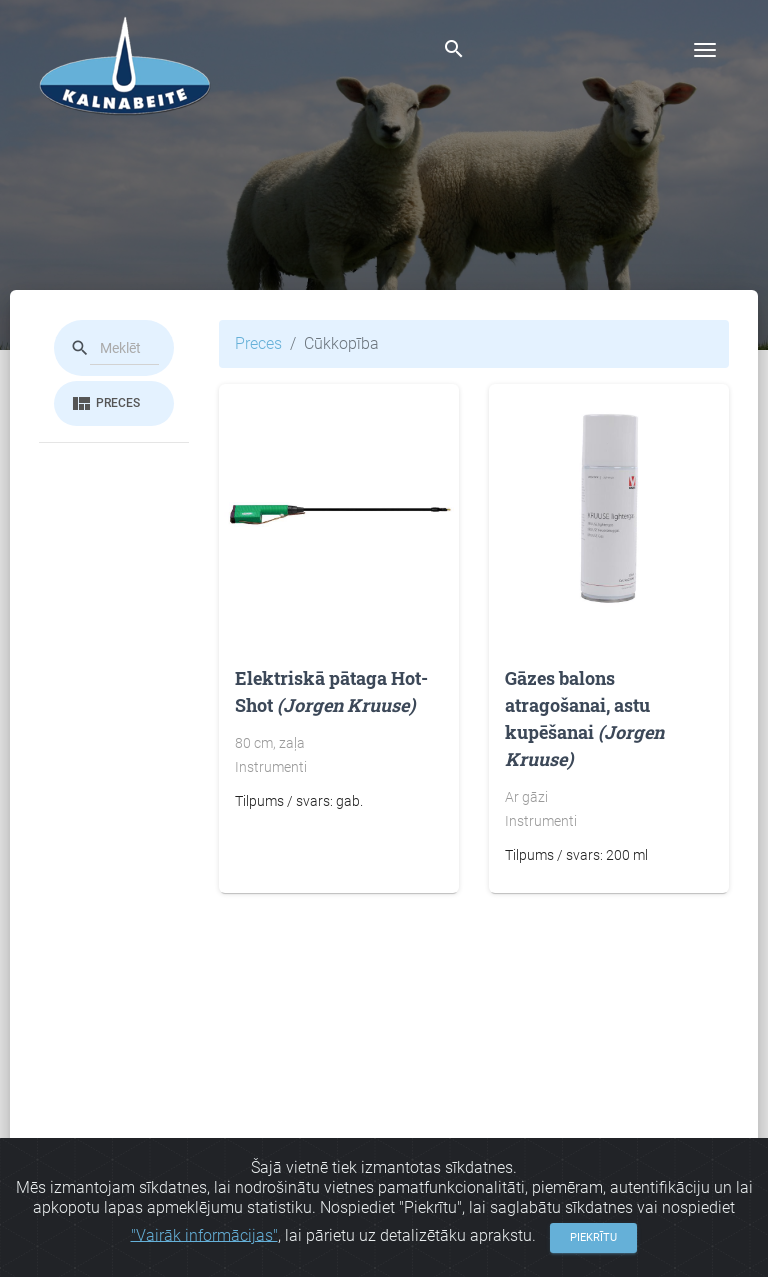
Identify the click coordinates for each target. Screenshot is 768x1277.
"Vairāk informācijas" (204, 1243)
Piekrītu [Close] (593, 1245)
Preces (104, 404)
